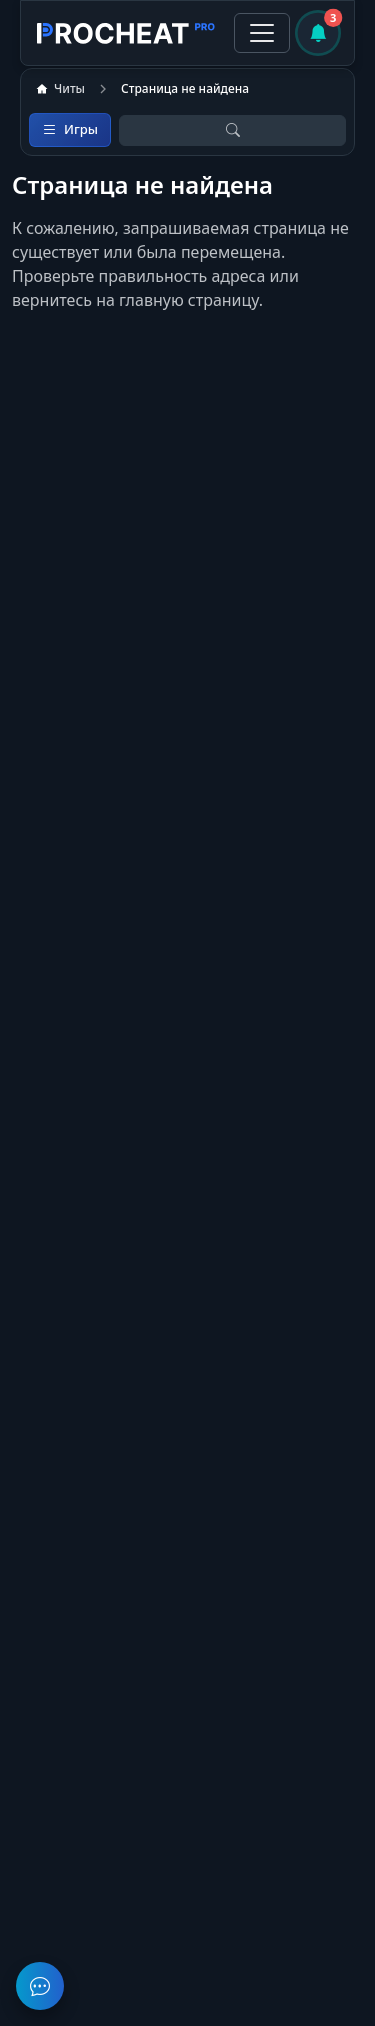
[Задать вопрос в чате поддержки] (40, 1986)
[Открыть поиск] (232, 130)
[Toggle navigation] (262, 33)
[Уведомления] (318, 33)
